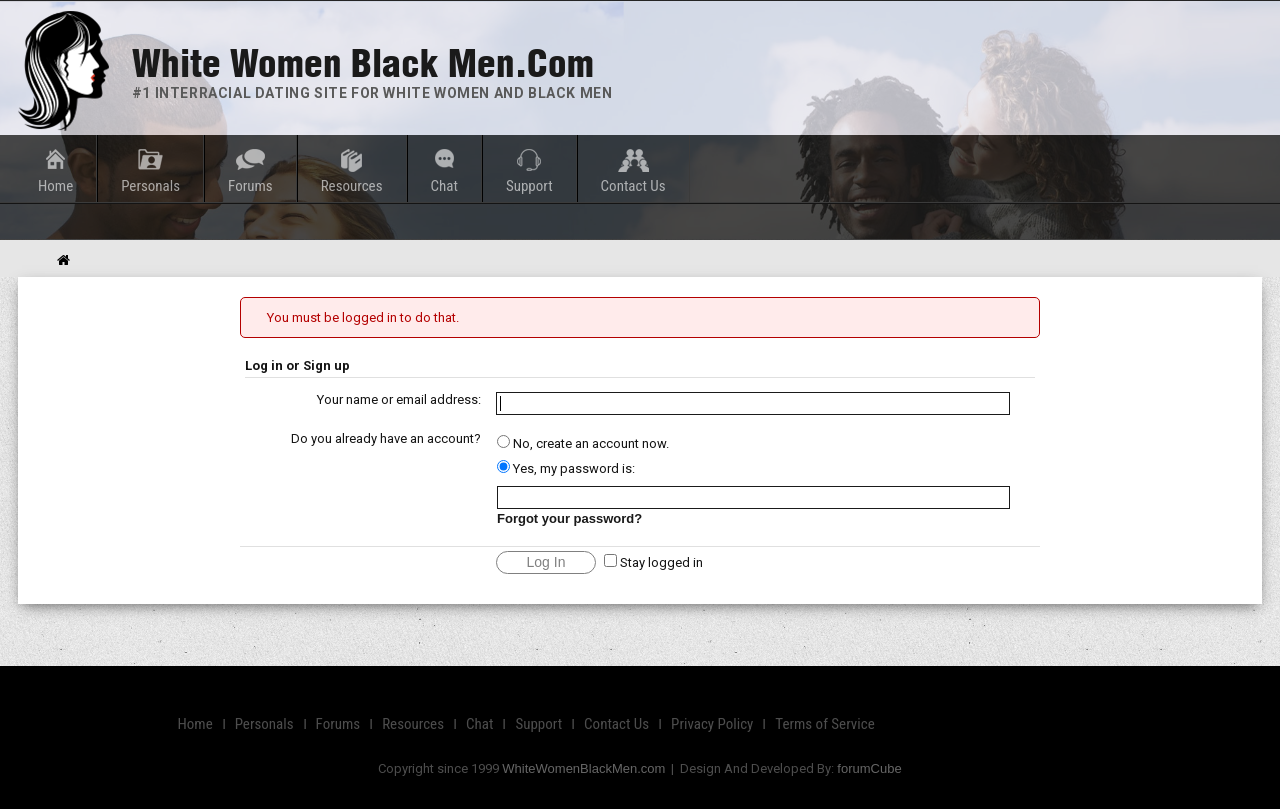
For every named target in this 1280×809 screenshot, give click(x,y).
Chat (444, 186)
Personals (150, 186)
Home (55, 186)
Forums (250, 186)
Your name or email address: (399, 399)
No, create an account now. (583, 443)
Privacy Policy (712, 724)
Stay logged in (653, 562)
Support (529, 186)
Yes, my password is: (566, 468)
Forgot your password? (569, 518)
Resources (352, 186)
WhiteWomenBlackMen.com (583, 768)
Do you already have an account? (386, 438)
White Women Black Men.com (363, 63)
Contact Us (633, 186)
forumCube (869, 768)
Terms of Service (824, 724)
